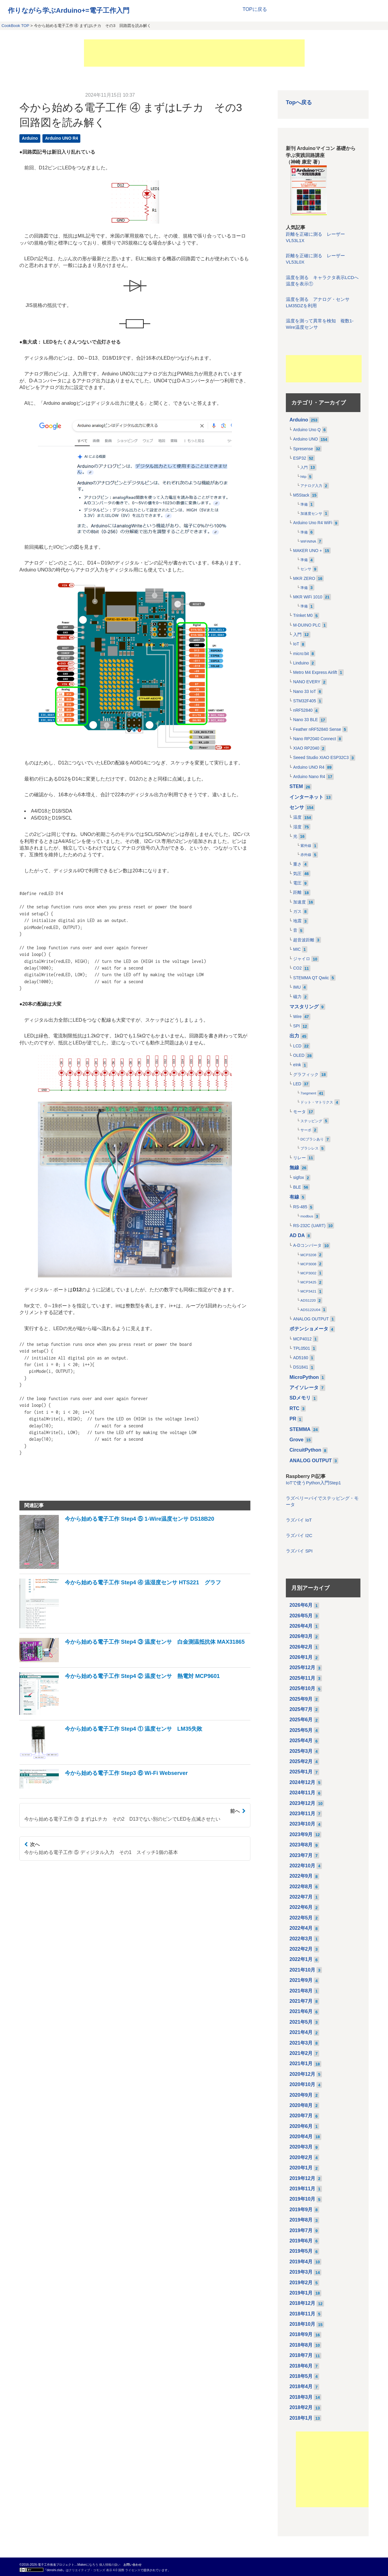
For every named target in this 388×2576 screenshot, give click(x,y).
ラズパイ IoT (299, 1520)
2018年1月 (301, 2418)
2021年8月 (301, 1990)
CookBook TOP (15, 25)
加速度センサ (311, 513)
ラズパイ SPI (299, 1551)
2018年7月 (301, 2355)
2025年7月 (301, 1709)
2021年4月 (301, 2032)
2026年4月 (301, 1626)
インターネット (306, 797)
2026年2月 (301, 1646)
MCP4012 (302, 1339)
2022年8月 (301, 1886)
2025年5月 (301, 1730)
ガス (297, 911)
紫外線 (305, 846)
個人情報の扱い (109, 2564)
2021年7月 (301, 2001)
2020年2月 (301, 2157)
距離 (297, 892)
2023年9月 (301, 1834)
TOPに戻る (254, 9)
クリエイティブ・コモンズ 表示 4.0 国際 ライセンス (104, 2570)
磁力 (297, 996)
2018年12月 (302, 2303)
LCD (297, 1046)
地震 (297, 921)
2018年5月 (301, 2376)
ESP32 (299, 458)
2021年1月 (301, 2063)
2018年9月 (301, 2334)
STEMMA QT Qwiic (311, 978)
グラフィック (306, 1074)
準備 (304, 504)
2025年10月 (302, 1688)
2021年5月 (301, 2022)
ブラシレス (309, 1148)
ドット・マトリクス (316, 1102)
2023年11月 (302, 1813)
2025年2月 (301, 1761)
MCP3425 (308, 1282)
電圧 (297, 883)
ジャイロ (301, 959)
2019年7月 (301, 2230)
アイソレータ (304, 1387)
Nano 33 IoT (304, 691)
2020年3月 (301, 2146)
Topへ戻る (299, 102)
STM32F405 (304, 701)
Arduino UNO (305, 439)
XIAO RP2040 (306, 748)
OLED (298, 1055)
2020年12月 (302, 2074)
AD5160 (300, 1358)
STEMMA (299, 1429)
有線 (294, 1197)
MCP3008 (308, 1264)
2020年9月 (301, 2095)
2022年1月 (301, 1959)
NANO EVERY (306, 682)
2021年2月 (301, 2053)
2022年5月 (301, 1917)
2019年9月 (301, 2209)
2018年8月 (301, 2345)
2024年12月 (302, 1782)
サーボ (305, 1130)
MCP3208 (308, 1255)
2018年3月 (301, 2397)
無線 (294, 1167)
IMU (297, 987)
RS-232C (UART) (309, 1225)
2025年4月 (301, 1740)
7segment (308, 1093)
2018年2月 (301, 2407)
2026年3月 (301, 1636)
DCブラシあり (312, 1139)
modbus (306, 1216)
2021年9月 (301, 1980)
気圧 (297, 873)
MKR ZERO (304, 578)
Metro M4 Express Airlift (315, 672)
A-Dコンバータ (307, 1245)
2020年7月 (301, 2115)
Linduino (301, 663)
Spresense (303, 449)
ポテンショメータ (308, 1328)
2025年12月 (302, 1667)
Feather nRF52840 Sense (317, 729)
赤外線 (305, 855)
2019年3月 (301, 2272)
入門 (304, 467)
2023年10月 (302, 1823)
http (303, 476)
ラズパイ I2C (299, 1535)
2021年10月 (302, 1969)
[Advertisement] (194, 53)
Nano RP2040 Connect (314, 739)
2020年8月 (301, 2105)
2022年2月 (301, 1949)
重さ (297, 864)
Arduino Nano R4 (309, 776)
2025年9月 (301, 1699)
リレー (299, 1158)
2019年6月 (301, 2240)
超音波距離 (303, 940)
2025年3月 (301, 1751)
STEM (296, 786)
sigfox (298, 1177)
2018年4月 (301, 2386)
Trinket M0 (303, 615)
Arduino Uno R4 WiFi (312, 523)
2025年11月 (302, 1678)
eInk (297, 1065)
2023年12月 (302, 1803)
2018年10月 (302, 2324)
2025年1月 (301, 1771)
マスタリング (304, 1006)
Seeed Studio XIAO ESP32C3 (321, 757)
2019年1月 (301, 2292)
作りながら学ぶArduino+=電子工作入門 (68, 10)
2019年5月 (301, 2251)
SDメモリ (300, 1397)
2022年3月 (301, 1938)
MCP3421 (308, 1291)
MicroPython (304, 1377)
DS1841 (300, 1367)
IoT (296, 644)
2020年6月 (301, 2126)
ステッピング (311, 1121)
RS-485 (300, 1207)
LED (297, 1084)
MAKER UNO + (307, 550)
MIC (297, 949)
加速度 (299, 902)
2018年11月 (302, 2313)
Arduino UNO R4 (61, 138)
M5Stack (301, 495)
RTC (294, 1408)
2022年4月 (301, 1928)
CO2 (297, 968)
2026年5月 (301, 1615)
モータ (299, 1112)
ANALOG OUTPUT (311, 1319)
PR (292, 1418)
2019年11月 (302, 2188)
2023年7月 (301, 1855)
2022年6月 (301, 1907)
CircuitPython (305, 1450)
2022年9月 (301, 1876)
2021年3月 (301, 2042)
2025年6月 (301, 1719)
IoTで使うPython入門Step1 (313, 1482)
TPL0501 (301, 1348)
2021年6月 (301, 2011)
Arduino (30, 138)
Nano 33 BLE (305, 719)
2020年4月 (301, 2136)
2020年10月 (302, 2084)
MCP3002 (308, 1273)
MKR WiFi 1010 (307, 597)
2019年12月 (302, 2178)
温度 (297, 817)
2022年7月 (301, 1896)
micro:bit (301, 653)
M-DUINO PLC (307, 625)
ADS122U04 (310, 1310)
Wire (297, 1016)
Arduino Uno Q (307, 430)
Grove (296, 1439)
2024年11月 (302, 1792)
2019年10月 (302, 2199)
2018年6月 (301, 2365)
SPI (296, 1026)
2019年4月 (301, 2261)
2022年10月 (302, 1865)
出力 (294, 1035)
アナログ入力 (311, 486)
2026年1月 (301, 1657)
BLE (297, 1187)
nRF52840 (303, 710)
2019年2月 (301, 2282)
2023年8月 (301, 1844)
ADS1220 (308, 1300)
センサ (305, 569)
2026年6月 (301, 1605)
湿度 (297, 827)
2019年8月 (301, 2219)
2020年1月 (301, 2167)
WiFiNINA (308, 541)
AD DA (297, 1235)
